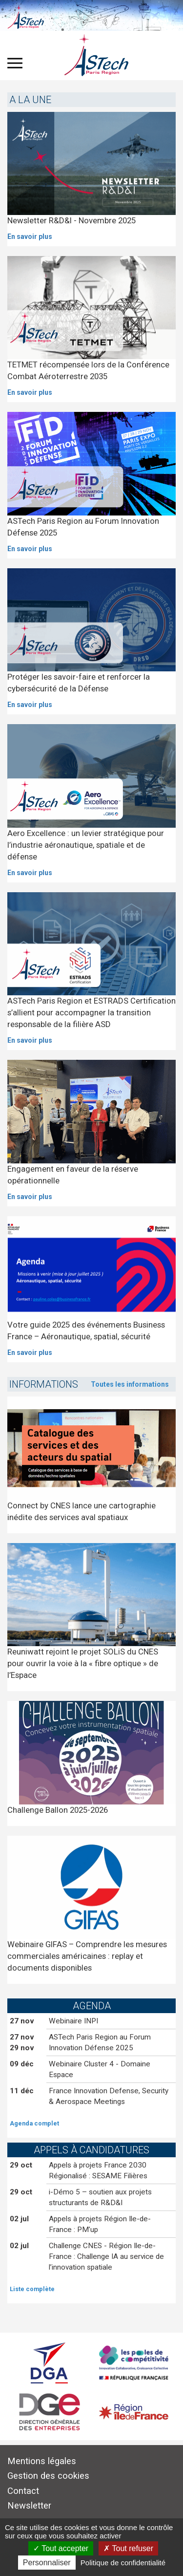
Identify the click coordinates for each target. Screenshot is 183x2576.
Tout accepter (60, 2548)
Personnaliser (47, 2562)
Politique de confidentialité (123, 2562)
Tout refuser (128, 2548)
